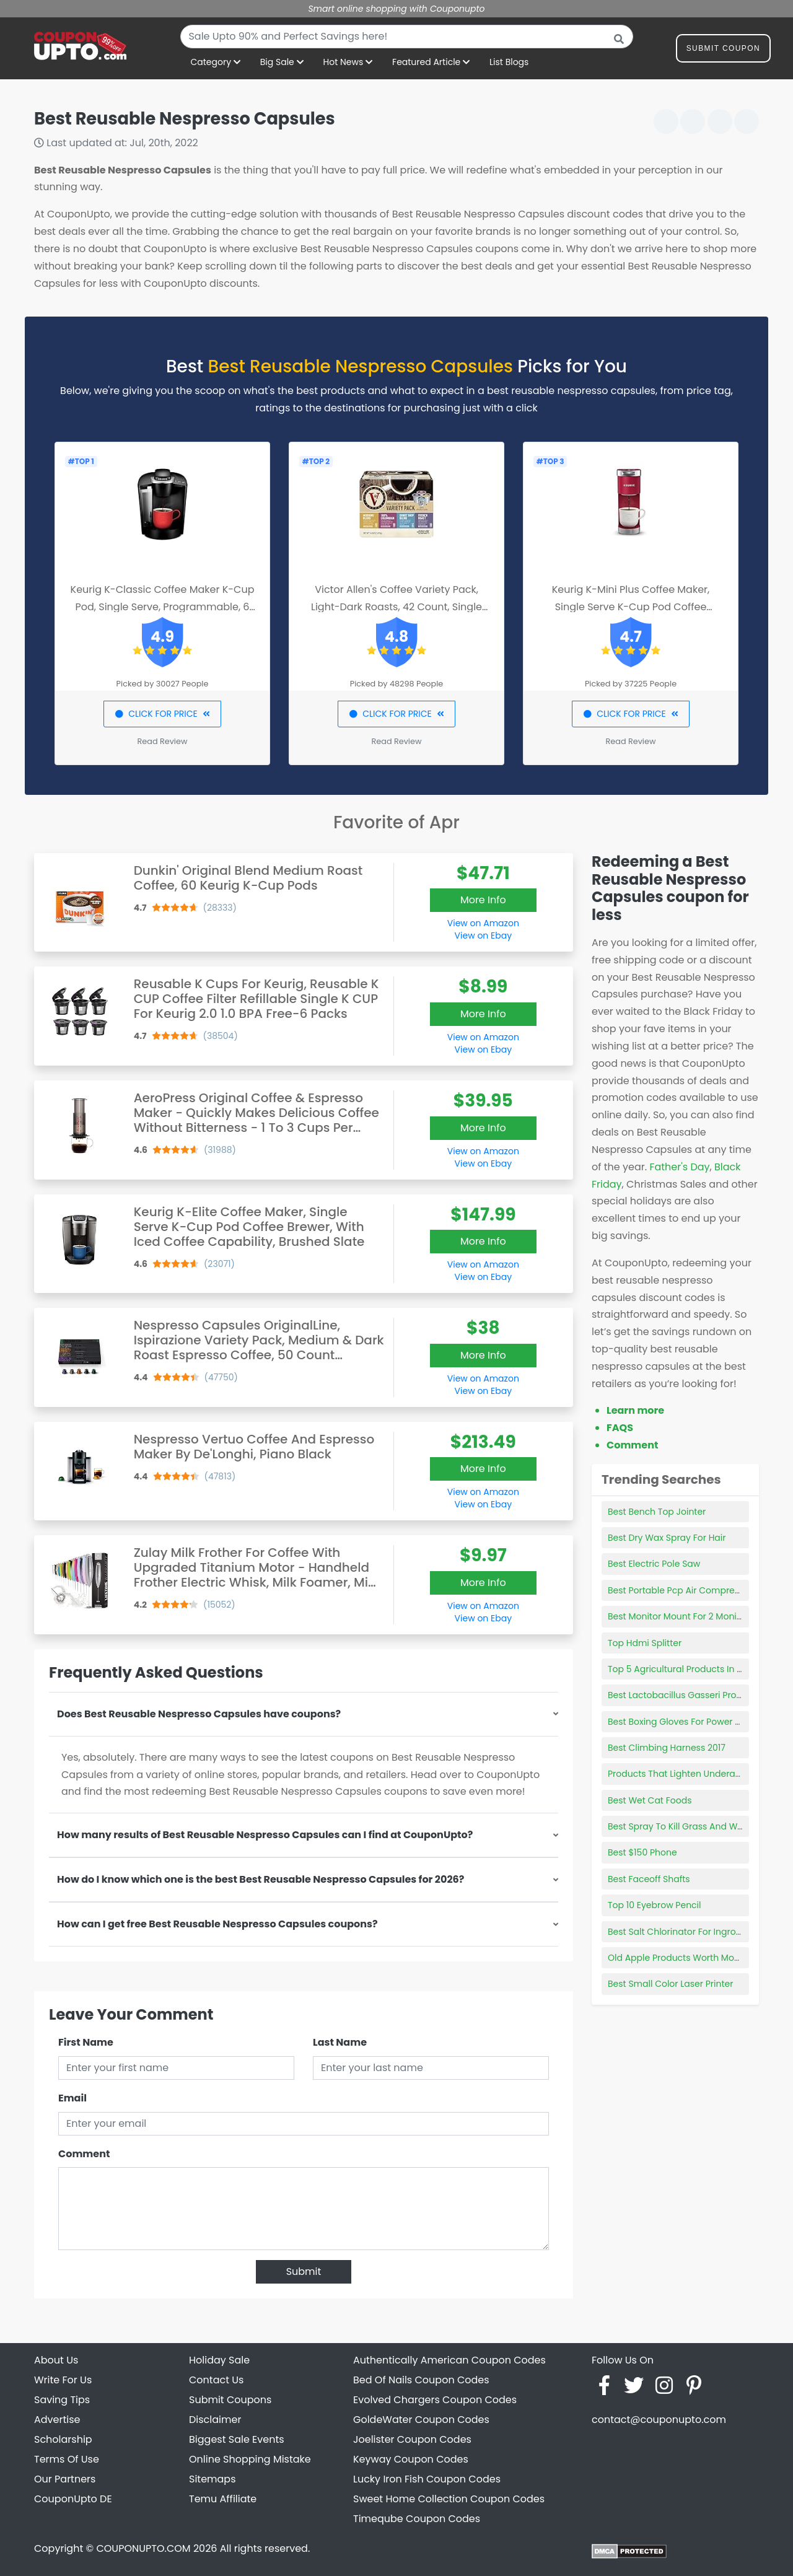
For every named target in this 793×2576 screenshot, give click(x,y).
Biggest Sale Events (236, 2439)
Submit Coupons (230, 2400)
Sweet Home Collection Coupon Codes (449, 2499)
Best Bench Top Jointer (657, 1511)
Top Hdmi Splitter (644, 1643)
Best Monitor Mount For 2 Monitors (680, 1616)
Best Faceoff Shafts (649, 1879)
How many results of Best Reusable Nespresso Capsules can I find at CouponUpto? (265, 1835)
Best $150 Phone (642, 1852)
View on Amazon (483, 923)
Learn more (635, 1410)
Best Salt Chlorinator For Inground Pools (693, 1931)
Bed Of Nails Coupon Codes (421, 2380)
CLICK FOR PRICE (162, 714)
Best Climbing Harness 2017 (666, 1747)
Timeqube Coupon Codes (416, 2519)
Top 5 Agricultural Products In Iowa (683, 1669)
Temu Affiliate (222, 2499)
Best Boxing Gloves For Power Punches (690, 1721)
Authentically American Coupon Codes (449, 2360)
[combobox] (406, 36)
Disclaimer (215, 2419)
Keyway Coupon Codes (410, 2459)
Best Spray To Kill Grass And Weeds (683, 1826)
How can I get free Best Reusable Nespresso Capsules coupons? (217, 1924)
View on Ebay (483, 935)
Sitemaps (212, 2479)
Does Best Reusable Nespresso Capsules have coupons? (199, 1714)
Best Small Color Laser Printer (670, 1984)
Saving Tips (62, 2400)
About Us (56, 2360)
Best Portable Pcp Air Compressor (680, 1590)
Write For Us (63, 2380)
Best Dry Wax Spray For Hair (667, 1537)
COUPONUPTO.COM (143, 2548)
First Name (85, 2042)
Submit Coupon (723, 50)
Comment (84, 2154)
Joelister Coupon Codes (412, 2439)
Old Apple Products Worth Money (679, 1958)
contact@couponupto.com (659, 2419)
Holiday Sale (219, 2360)
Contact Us (216, 2380)
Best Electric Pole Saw (654, 1563)
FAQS (620, 1428)
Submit (304, 2271)
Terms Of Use (66, 2459)
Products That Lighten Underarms (680, 1774)
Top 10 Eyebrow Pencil (654, 1905)
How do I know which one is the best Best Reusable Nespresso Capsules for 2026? (260, 1879)
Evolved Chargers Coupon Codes (435, 2400)
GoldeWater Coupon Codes (421, 2419)
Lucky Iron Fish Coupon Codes (427, 2479)
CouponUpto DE (73, 2499)
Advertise (57, 2419)
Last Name (340, 2042)
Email (72, 2098)
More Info (483, 900)
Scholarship (63, 2439)
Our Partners (64, 2479)
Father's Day (679, 1167)
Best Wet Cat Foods (649, 1800)
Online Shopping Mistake (250, 2459)
